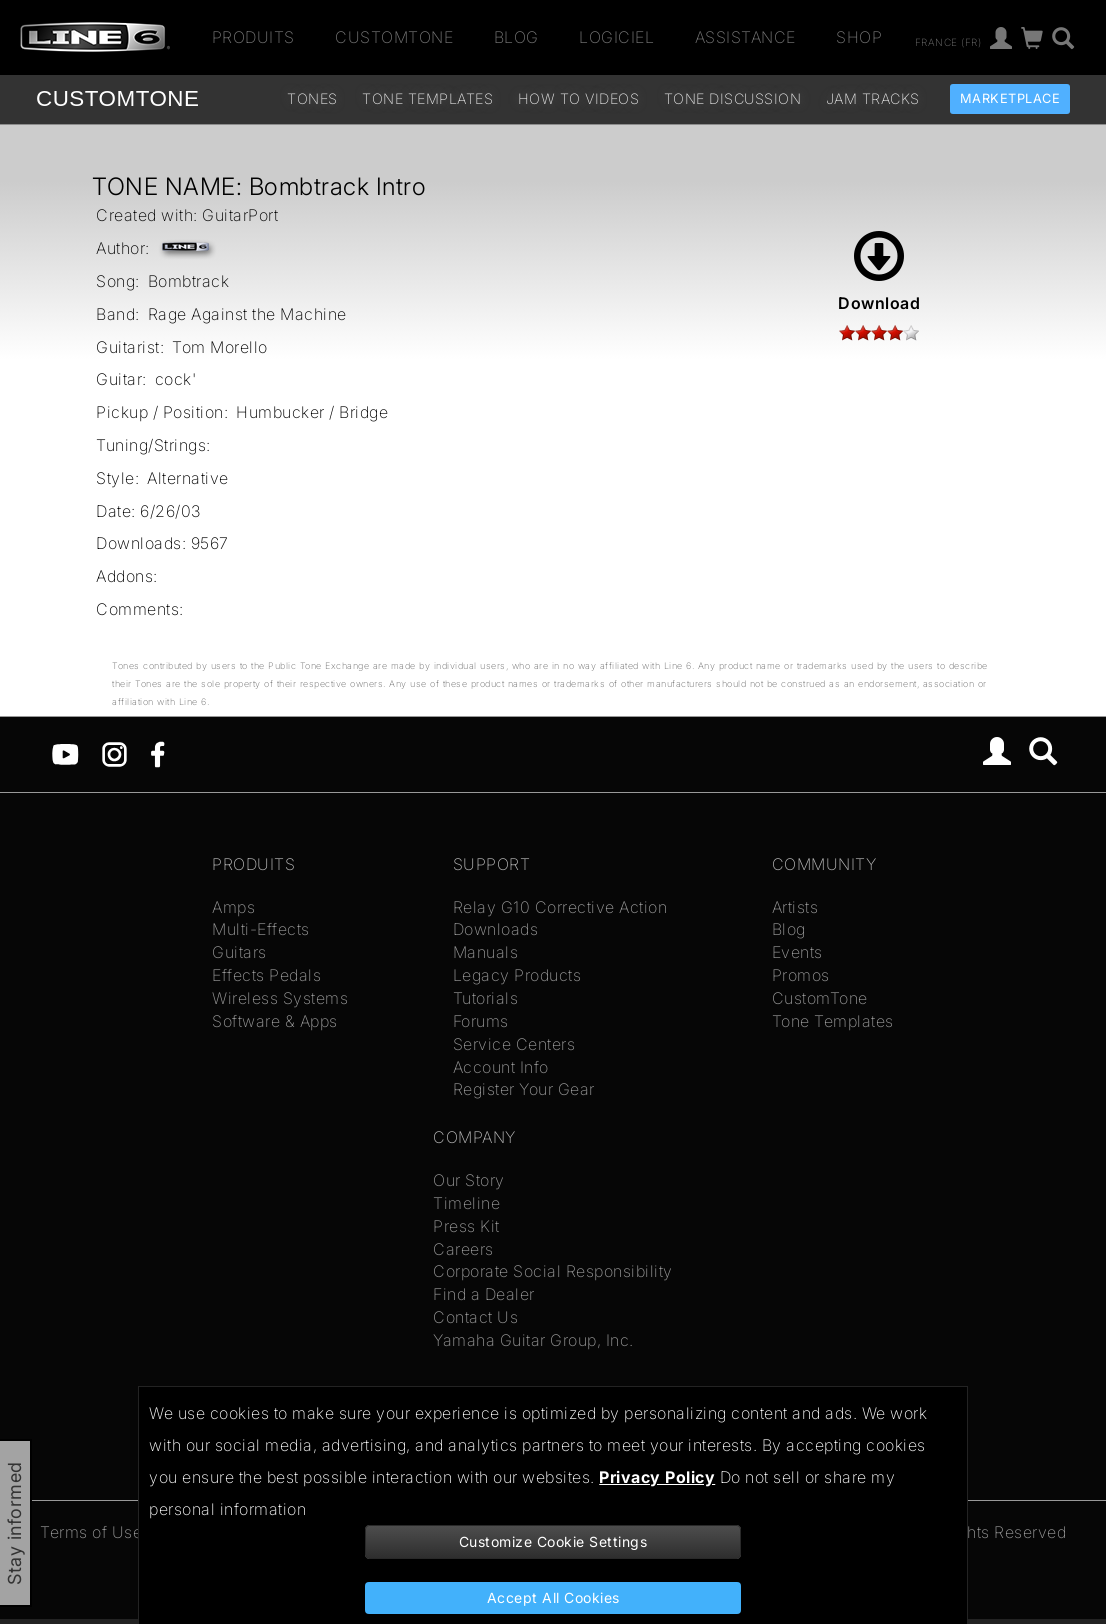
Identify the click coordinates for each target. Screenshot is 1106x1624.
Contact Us (475, 1317)
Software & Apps (275, 1021)
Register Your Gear (524, 1089)
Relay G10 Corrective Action (560, 907)
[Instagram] (114, 753)
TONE (117, 98)
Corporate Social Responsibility (553, 1271)
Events (797, 952)
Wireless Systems (280, 998)
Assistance (745, 37)
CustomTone (394, 37)
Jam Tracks (873, 98)
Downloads (496, 929)
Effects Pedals (266, 975)
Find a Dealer (484, 1294)
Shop (859, 37)
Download (879, 272)
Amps (233, 907)
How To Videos (579, 98)
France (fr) (948, 41)
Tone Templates (427, 98)
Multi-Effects (261, 929)
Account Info (501, 1067)
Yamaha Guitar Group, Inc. (533, 1340)
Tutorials (486, 998)
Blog (516, 37)
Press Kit (466, 1226)
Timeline (466, 1203)
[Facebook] (157, 753)
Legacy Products (517, 975)
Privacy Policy (657, 1477)
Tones (312, 98)
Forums (481, 1021)
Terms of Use (91, 1532)
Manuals (486, 952)
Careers (463, 1249)
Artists (795, 907)
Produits (253, 37)
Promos (801, 975)
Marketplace (1010, 98)
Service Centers (514, 1044)
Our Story (469, 1180)
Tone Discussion (733, 98)
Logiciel (616, 37)
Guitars (239, 952)
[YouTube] (65, 753)
